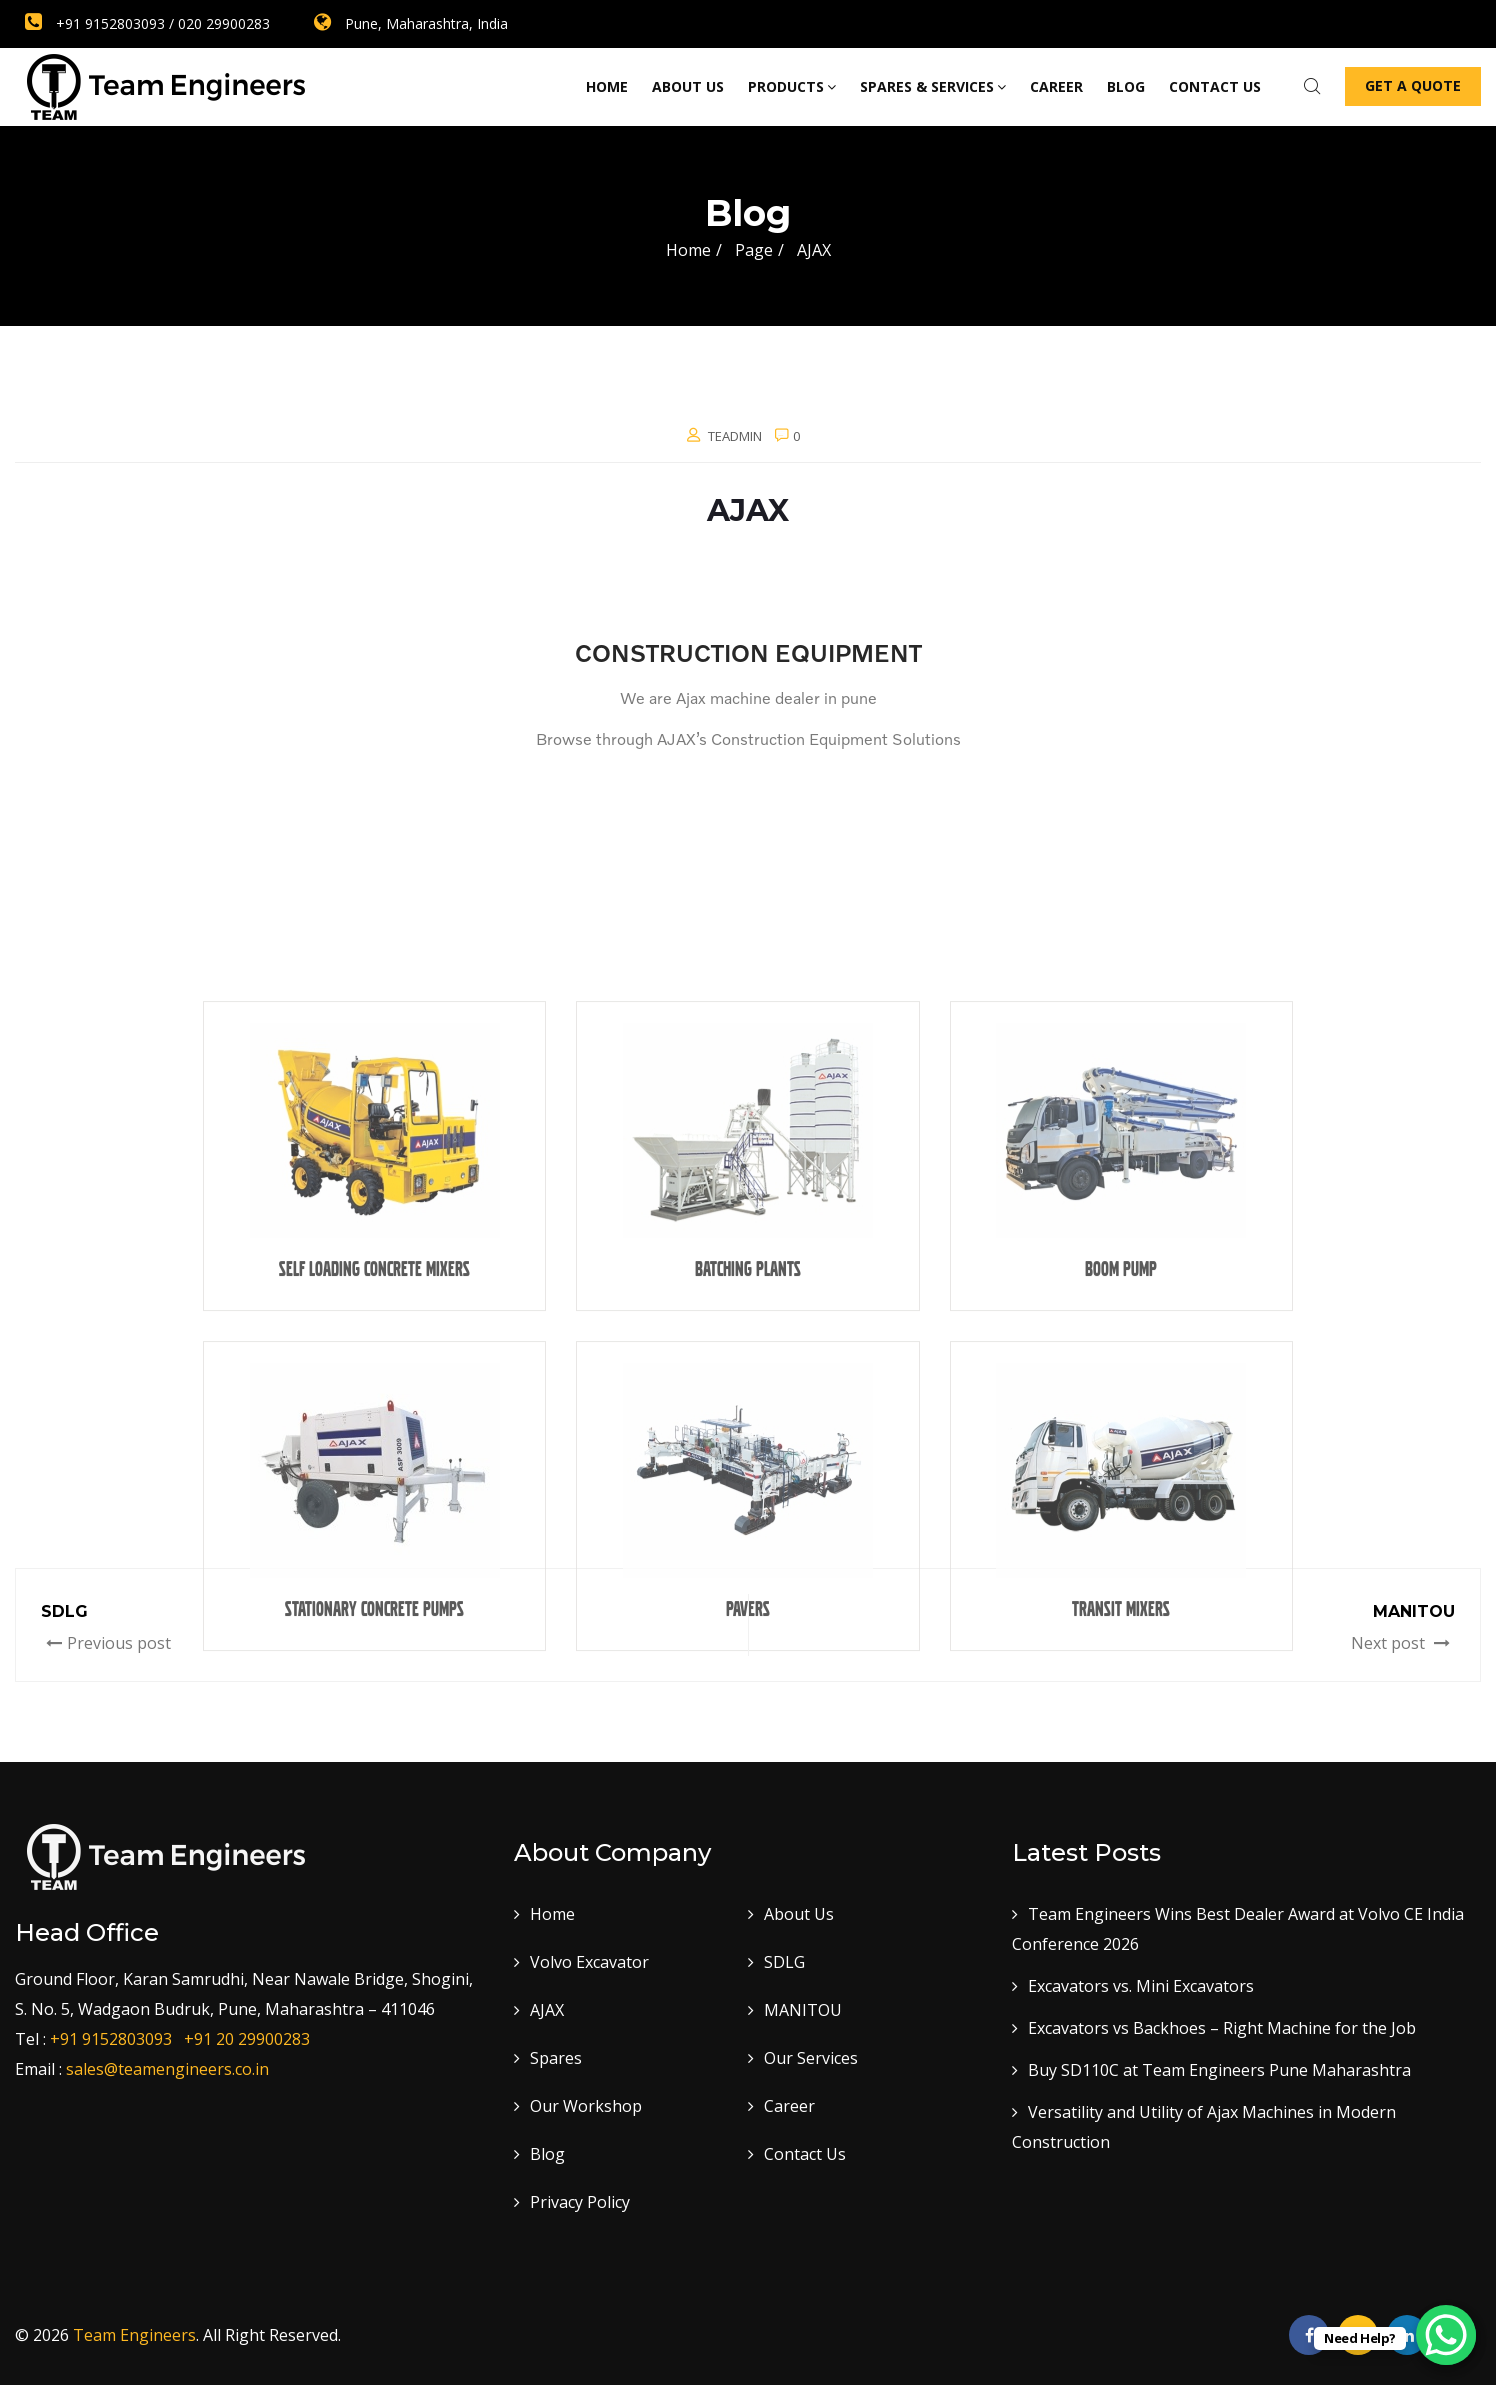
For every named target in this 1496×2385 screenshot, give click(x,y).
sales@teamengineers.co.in (167, 2069)
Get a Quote (1413, 85)
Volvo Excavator (589, 1962)
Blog (1126, 86)
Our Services (811, 2058)
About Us (688, 86)
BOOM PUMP (1121, 1732)
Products (792, 86)
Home (607, 86)
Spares (556, 2058)
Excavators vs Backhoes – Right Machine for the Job (1222, 2028)
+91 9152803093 (115, 2039)
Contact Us (805, 2154)
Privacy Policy (580, 2202)
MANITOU (803, 2010)
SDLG (784, 1962)
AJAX (547, 2010)
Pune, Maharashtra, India (411, 23)
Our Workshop (586, 2106)
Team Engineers (134, 2335)
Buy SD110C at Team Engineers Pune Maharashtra (1219, 2070)
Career (1056, 86)
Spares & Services (933, 86)
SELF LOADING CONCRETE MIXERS (374, 1732)
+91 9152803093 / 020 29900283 (147, 23)
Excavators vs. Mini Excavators (1141, 1986)
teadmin (735, 436)
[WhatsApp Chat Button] (1446, 2335)
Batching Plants (748, 1732)
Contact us (1215, 86)
